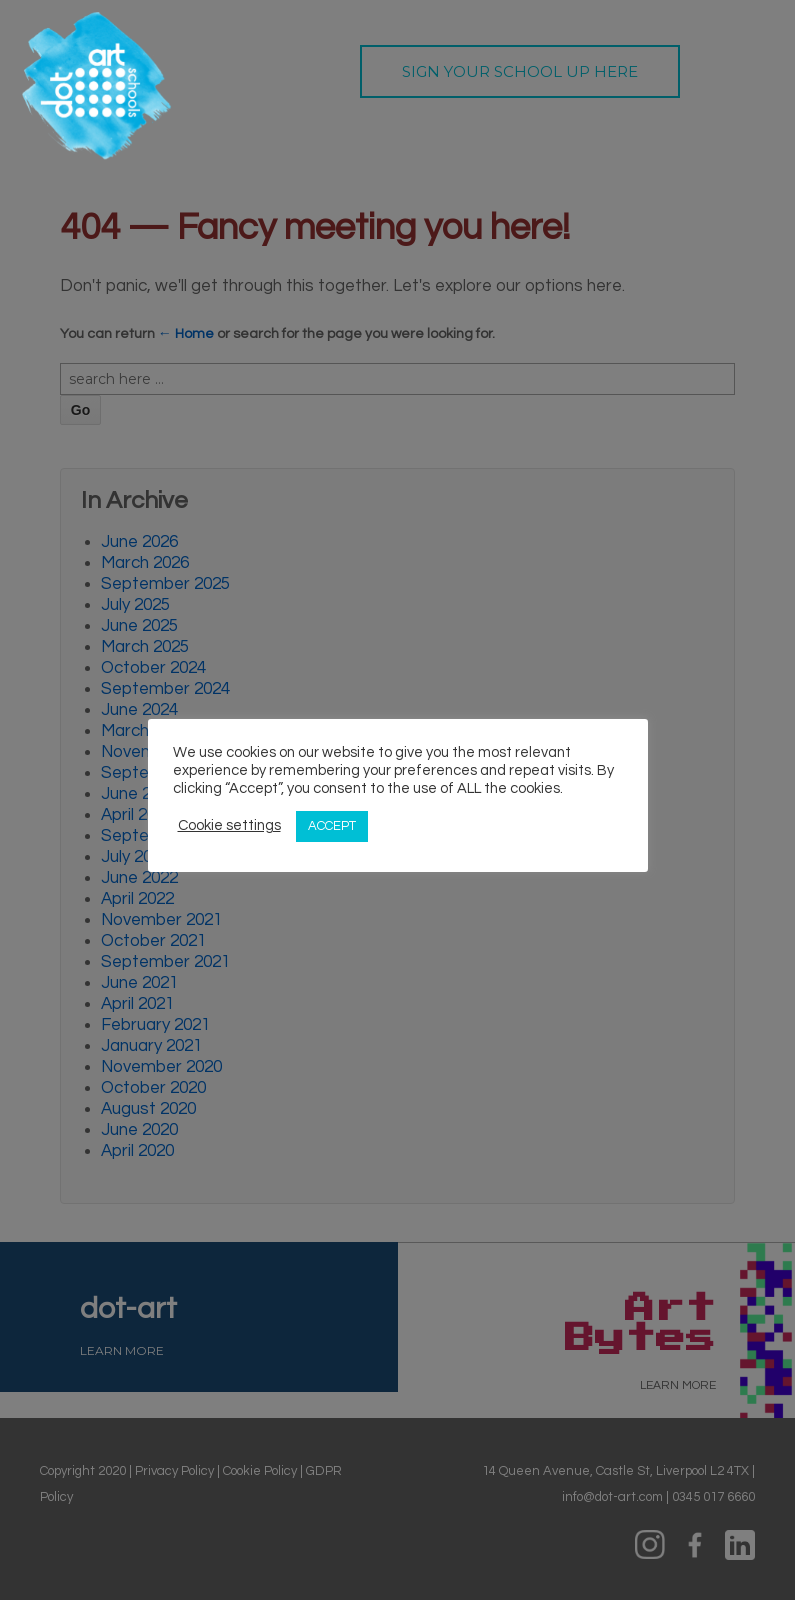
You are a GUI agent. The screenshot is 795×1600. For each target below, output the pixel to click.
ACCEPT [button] (332, 826)
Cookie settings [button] (229, 825)
